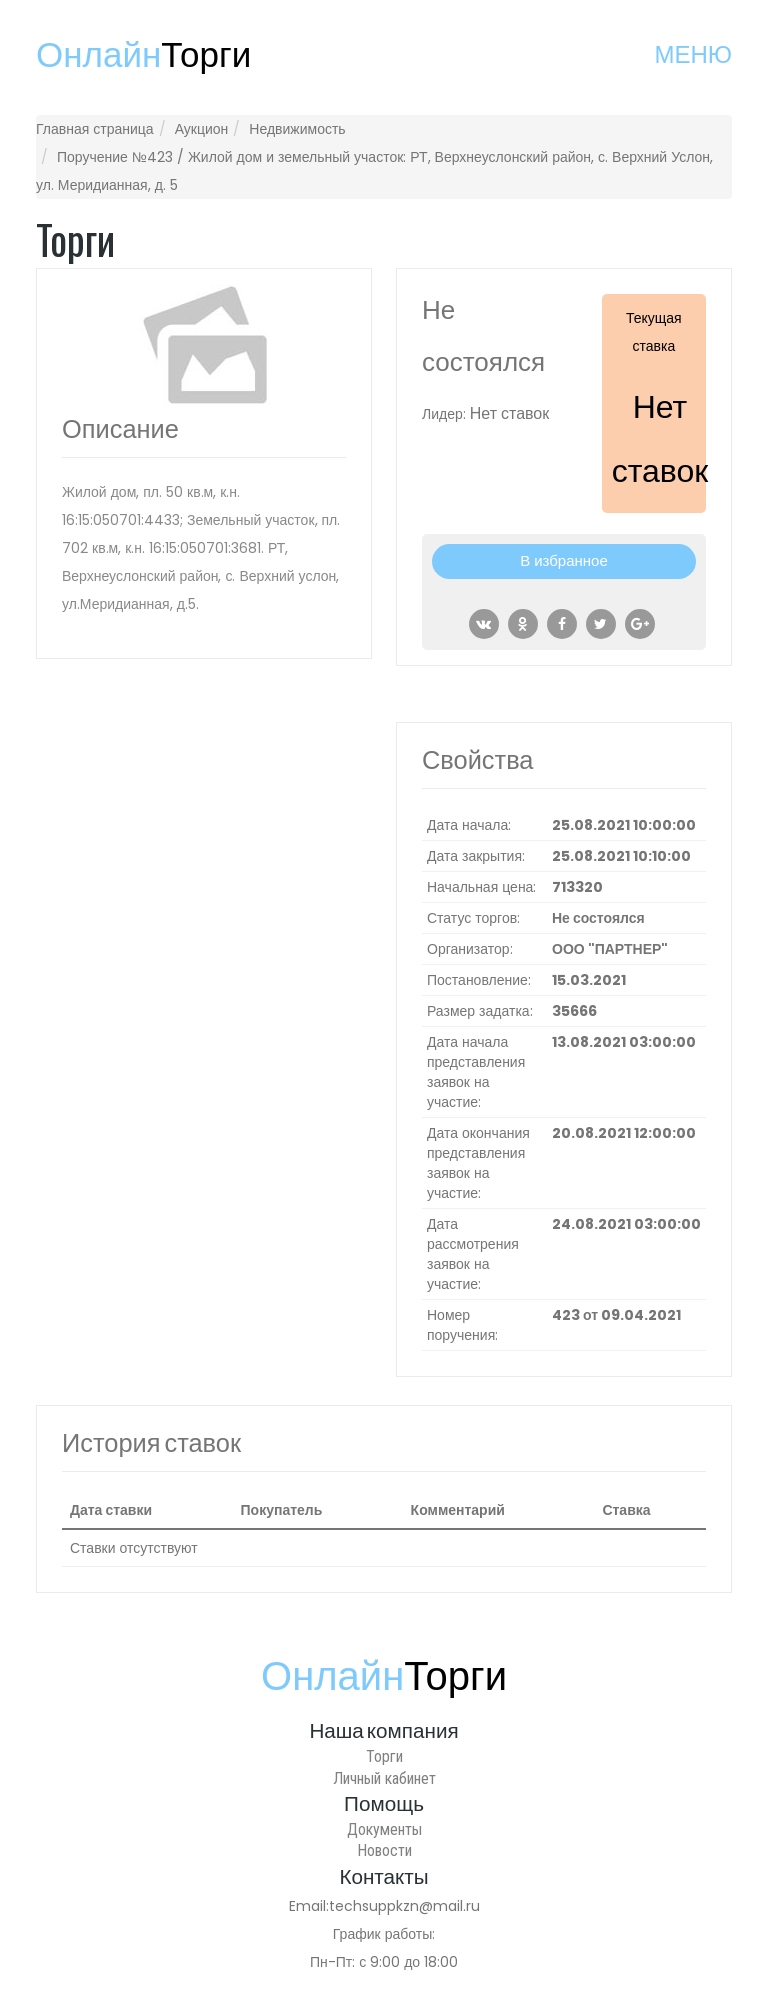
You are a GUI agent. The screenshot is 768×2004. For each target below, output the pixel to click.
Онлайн (143, 54)
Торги (384, 1756)
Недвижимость (297, 129)
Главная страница (95, 129)
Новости (384, 1850)
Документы (384, 1829)
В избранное (564, 560)
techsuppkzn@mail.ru (404, 1906)
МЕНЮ (693, 54)
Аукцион (202, 129)
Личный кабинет (384, 1778)
